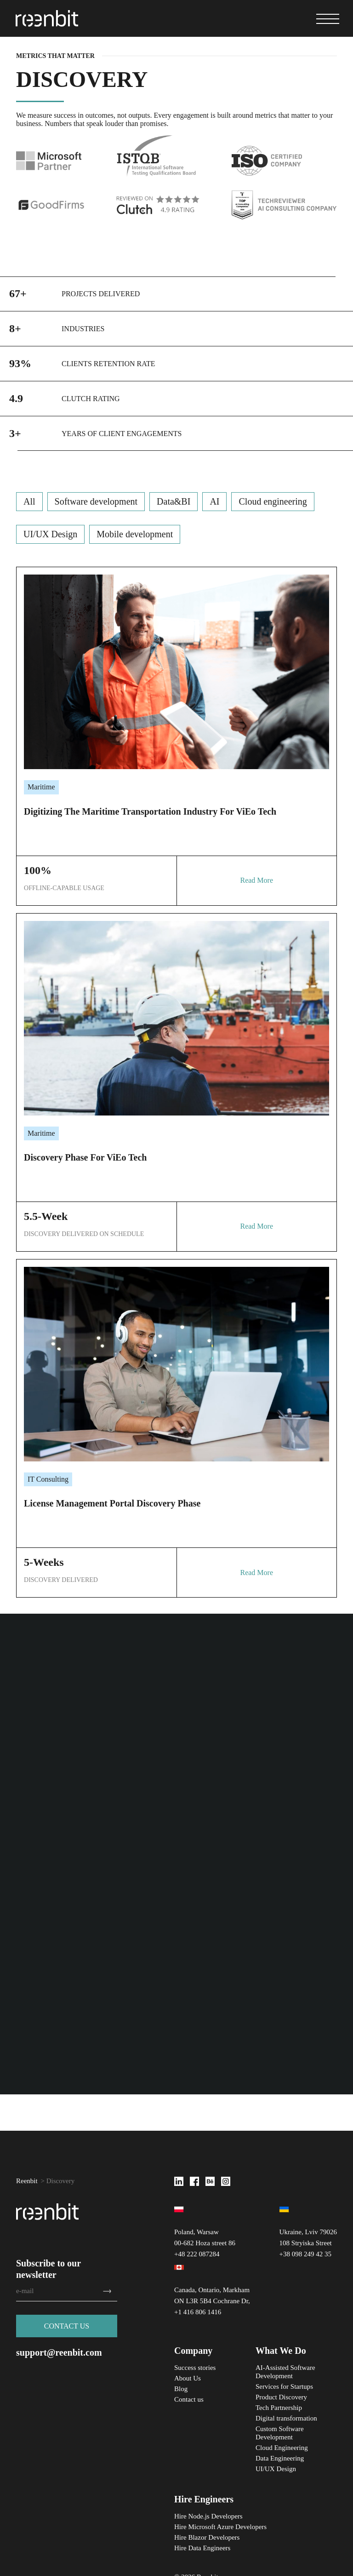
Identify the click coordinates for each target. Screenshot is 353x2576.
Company (193, 2351)
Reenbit (27, 2181)
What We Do (281, 2351)
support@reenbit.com (59, 2353)
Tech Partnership (279, 2407)
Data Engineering (280, 2458)
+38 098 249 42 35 (305, 2254)
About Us (187, 2378)
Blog (181, 2388)
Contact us (189, 2399)
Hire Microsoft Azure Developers (220, 2526)
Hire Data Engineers (202, 2548)
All (29, 501)
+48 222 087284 (196, 2254)
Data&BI (173, 501)
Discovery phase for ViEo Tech (85, 1157)
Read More (256, 880)
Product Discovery (281, 2397)
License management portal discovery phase (112, 1503)
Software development (96, 501)
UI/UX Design (50, 534)
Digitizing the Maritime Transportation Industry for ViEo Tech (150, 811)
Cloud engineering (273, 501)
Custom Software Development (280, 2433)
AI (214, 501)
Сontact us (66, 2327)
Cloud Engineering (282, 2447)
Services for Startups (284, 2386)
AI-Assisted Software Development (285, 2372)
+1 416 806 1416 (197, 2312)
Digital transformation (286, 2418)
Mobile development (135, 534)
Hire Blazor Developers (206, 2537)
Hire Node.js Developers (208, 2516)
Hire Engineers (203, 2499)
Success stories (195, 2367)
